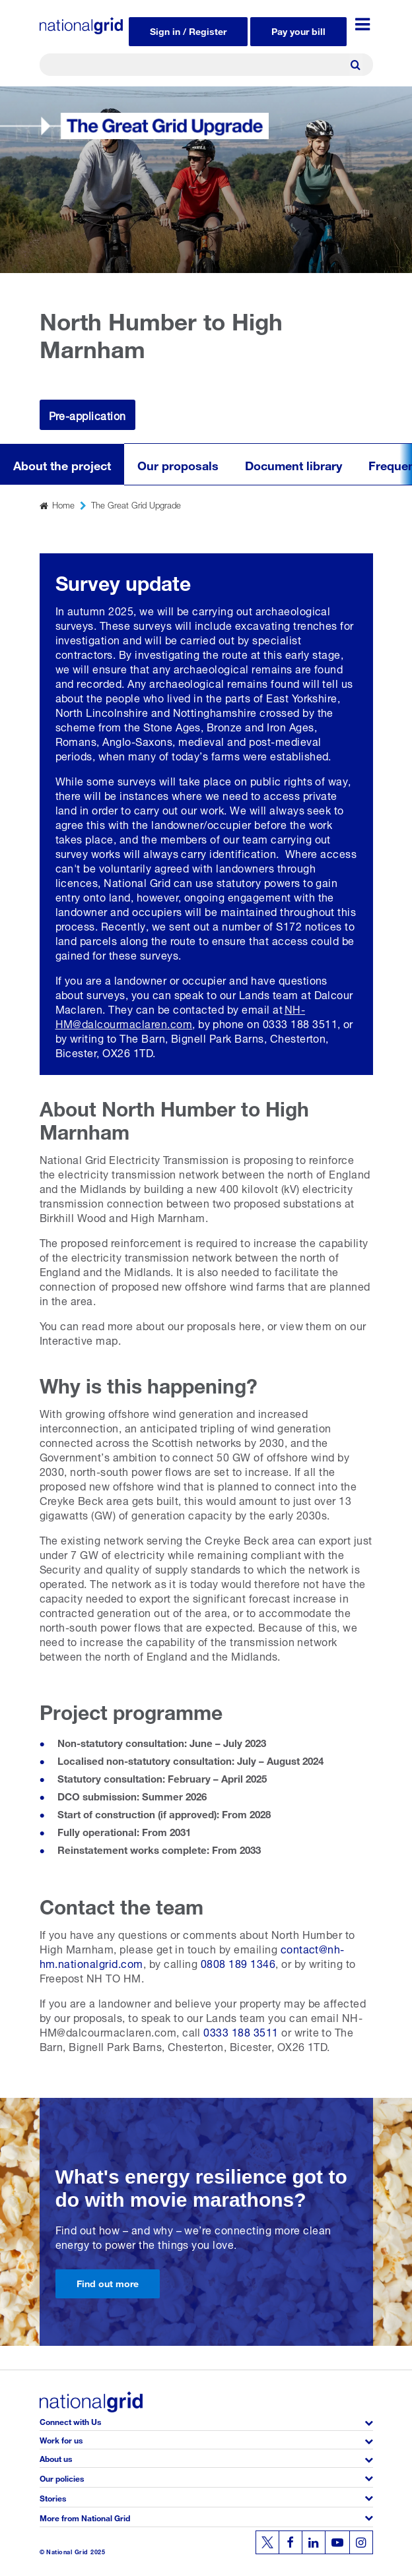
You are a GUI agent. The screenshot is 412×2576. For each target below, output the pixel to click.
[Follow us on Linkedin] (313, 2542)
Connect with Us (70, 2420)
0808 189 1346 (238, 1962)
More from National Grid (85, 2517)
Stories (53, 2497)
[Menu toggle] (362, 24)
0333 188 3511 (240, 2031)
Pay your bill (298, 30)
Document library (293, 463)
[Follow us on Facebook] (290, 2542)
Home (63, 504)
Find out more (108, 2282)
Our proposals (178, 463)
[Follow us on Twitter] (267, 2542)
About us (56, 2457)
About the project (62, 463)
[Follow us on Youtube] (337, 2542)
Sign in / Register (188, 30)
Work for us (61, 2439)
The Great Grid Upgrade (136, 504)
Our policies (62, 2477)
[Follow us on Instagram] (361, 2542)
